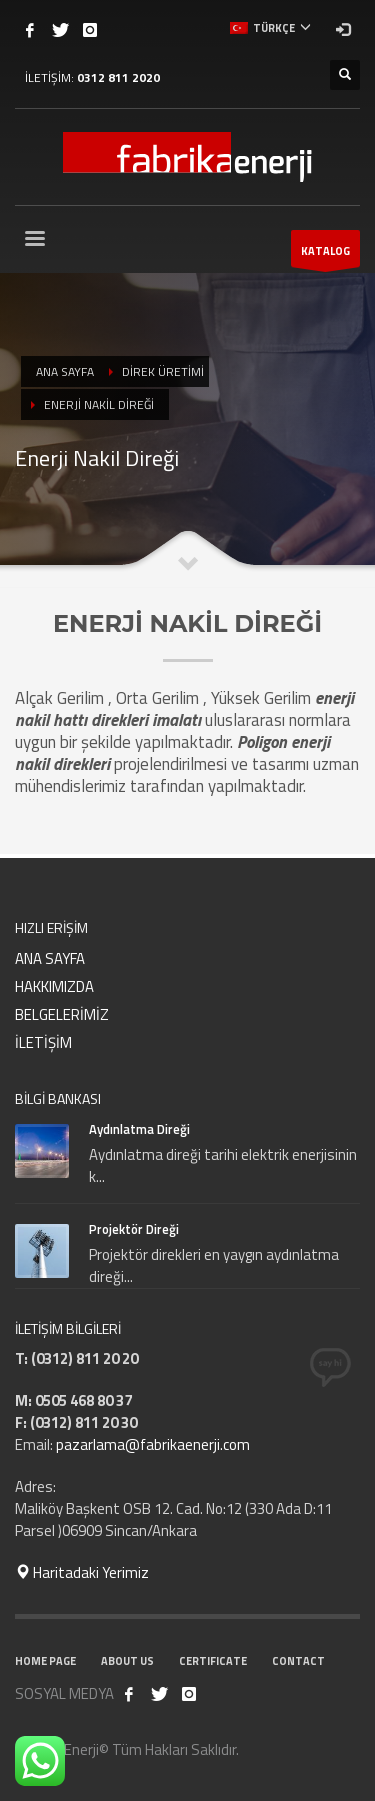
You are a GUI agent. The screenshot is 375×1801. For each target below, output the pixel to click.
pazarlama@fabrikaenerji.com (153, 1444)
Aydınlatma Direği (139, 1129)
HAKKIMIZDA (54, 986)
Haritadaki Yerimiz (82, 1572)
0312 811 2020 (118, 77)
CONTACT (298, 1661)
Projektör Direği (134, 1229)
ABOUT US (127, 1661)
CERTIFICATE (213, 1661)
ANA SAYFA (50, 958)
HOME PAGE (45, 1661)
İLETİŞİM (43, 1042)
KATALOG (325, 255)
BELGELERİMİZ (62, 1014)
